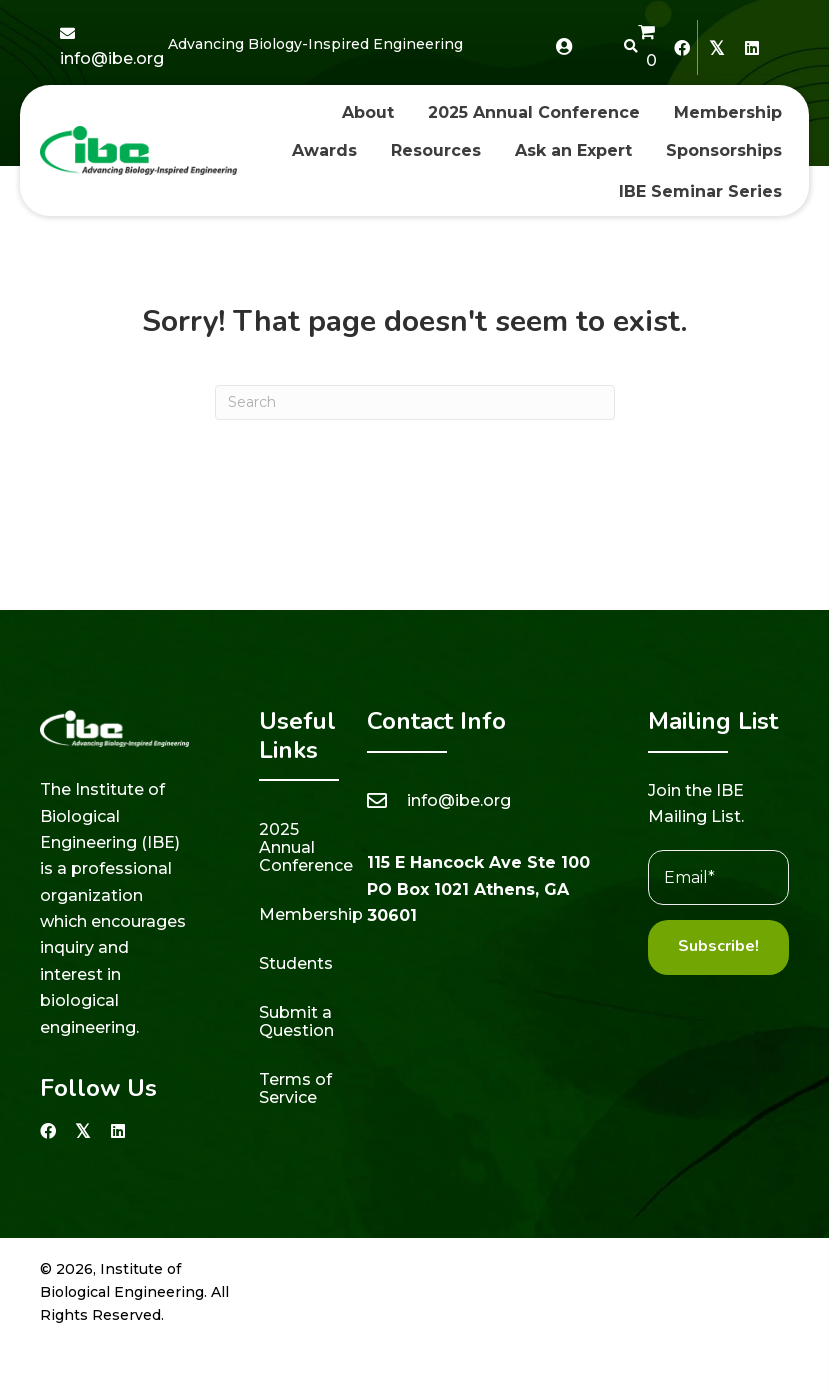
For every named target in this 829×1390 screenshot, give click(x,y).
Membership (311, 914)
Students (296, 963)
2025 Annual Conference (306, 847)
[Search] (415, 402)
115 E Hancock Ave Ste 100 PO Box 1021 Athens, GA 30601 (478, 889)
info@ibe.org (112, 58)
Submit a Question (296, 1021)
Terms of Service (295, 1088)
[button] (681, 47)
